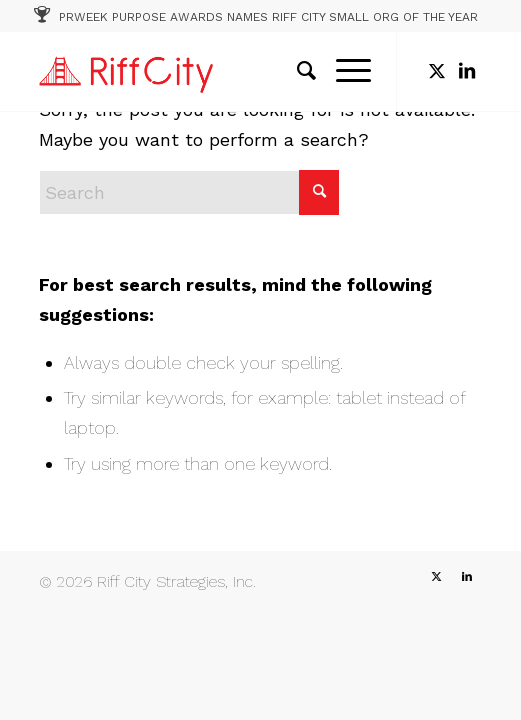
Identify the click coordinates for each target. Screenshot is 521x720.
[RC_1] (216, 71)
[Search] (296, 71)
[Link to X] (437, 71)
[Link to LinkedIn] (467, 71)
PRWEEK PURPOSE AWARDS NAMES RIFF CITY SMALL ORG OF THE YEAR (268, 17)
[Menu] (343, 71)
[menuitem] (296, 71)
